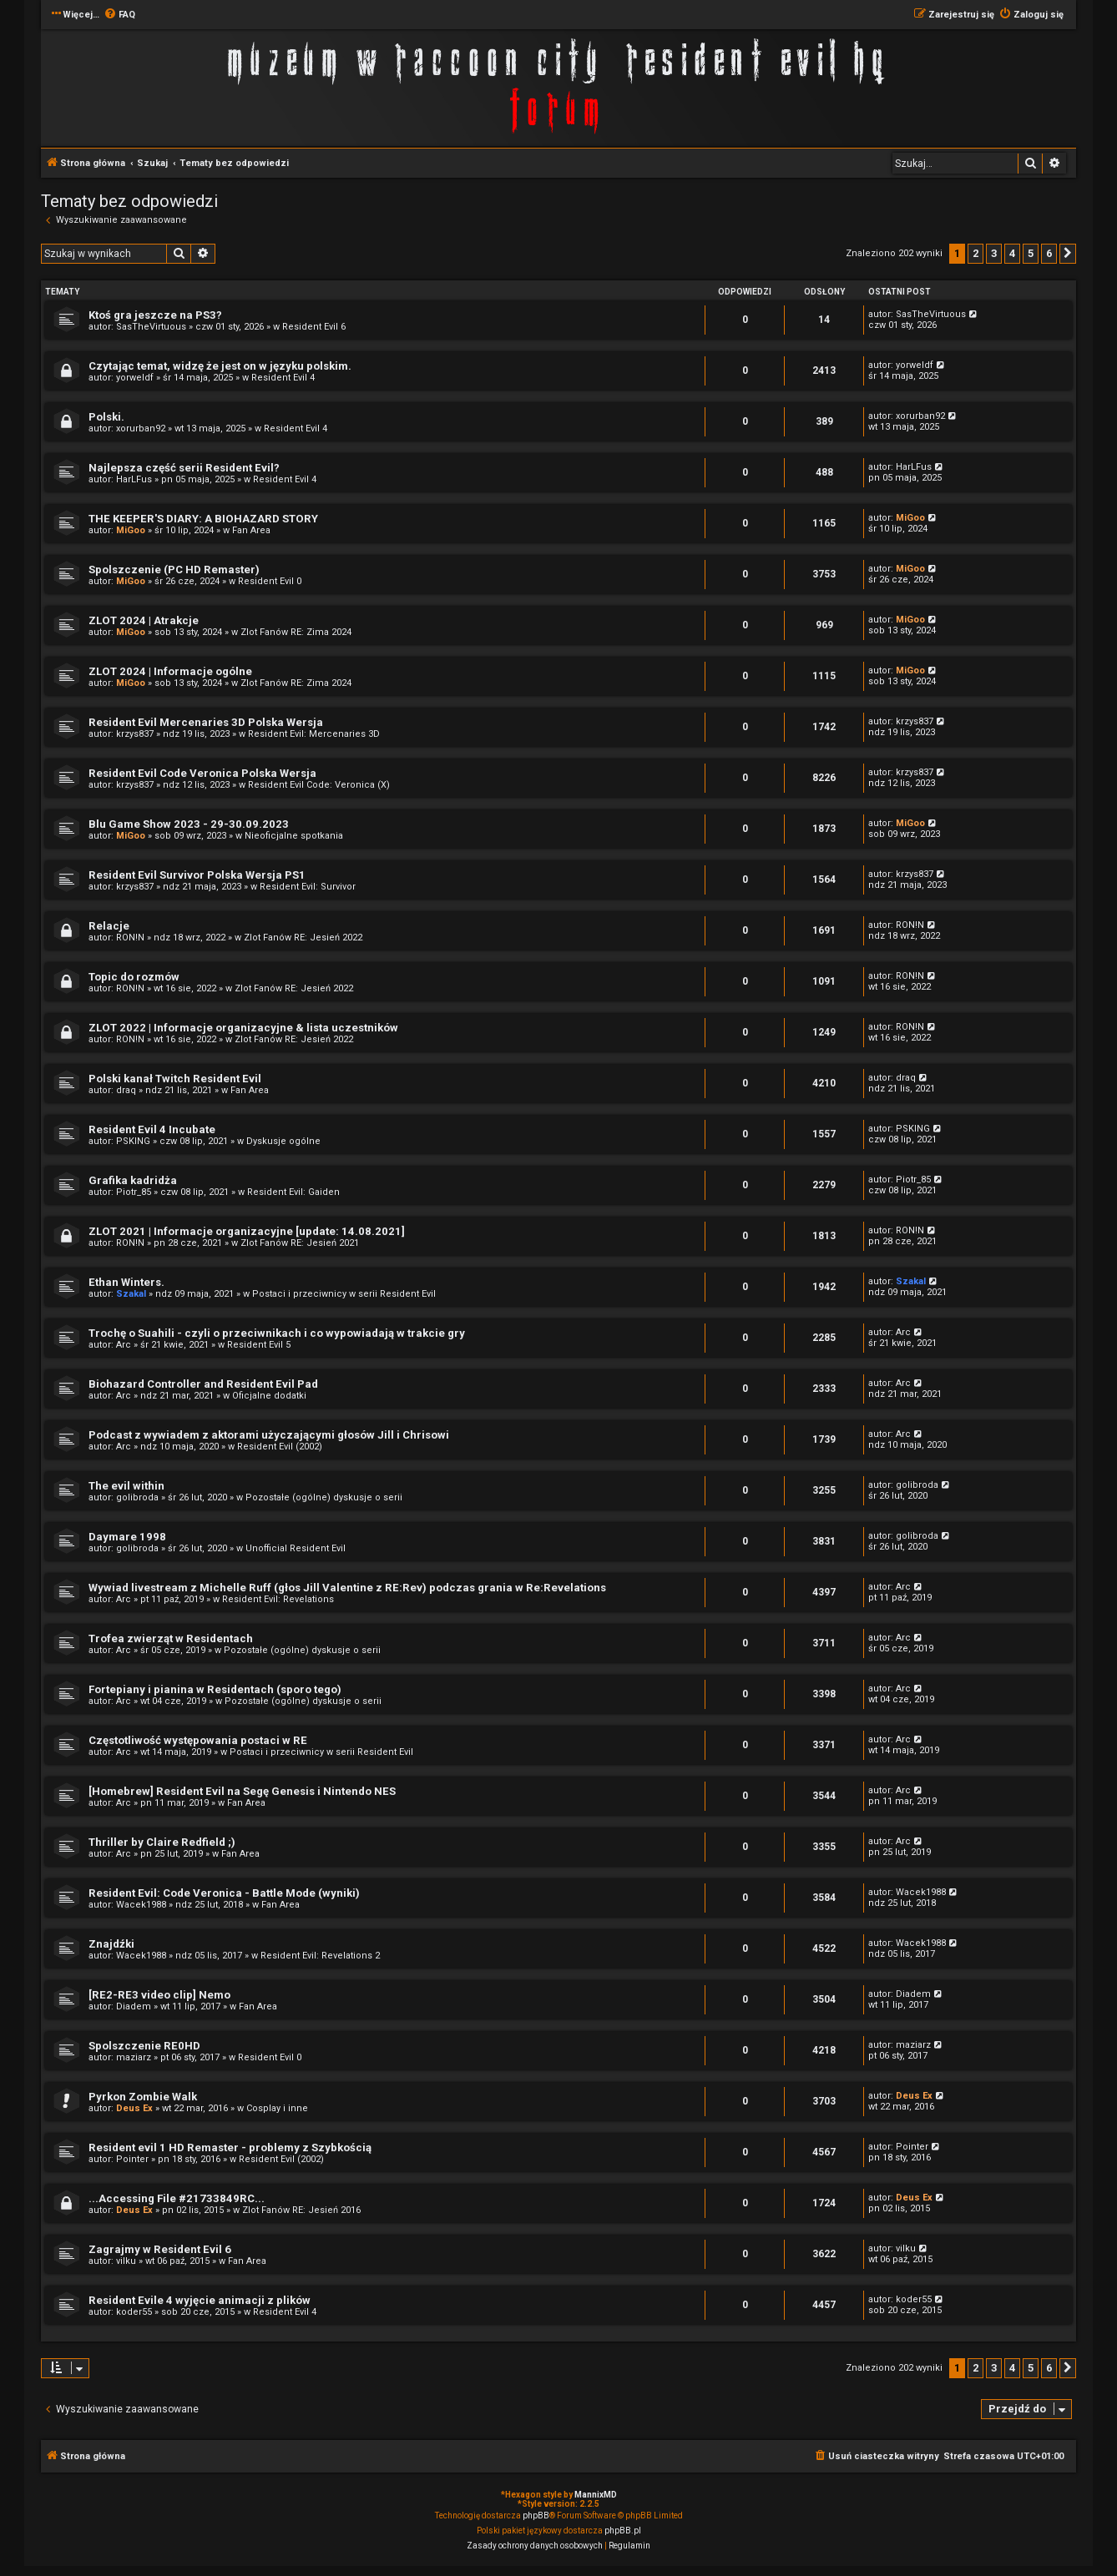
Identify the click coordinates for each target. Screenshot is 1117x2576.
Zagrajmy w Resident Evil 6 (159, 2249)
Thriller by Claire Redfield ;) (161, 1842)
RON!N (130, 937)
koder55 (134, 2311)
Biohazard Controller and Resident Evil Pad (203, 1384)
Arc (123, 1344)
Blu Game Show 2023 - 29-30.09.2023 (188, 824)
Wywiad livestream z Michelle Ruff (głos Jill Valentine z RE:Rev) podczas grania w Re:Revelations (347, 1587)
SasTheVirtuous (151, 326)
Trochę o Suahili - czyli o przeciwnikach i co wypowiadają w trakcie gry (276, 1333)
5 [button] (1031, 253)
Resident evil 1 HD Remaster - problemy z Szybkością (229, 2147)
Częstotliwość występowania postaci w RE (197, 1740)
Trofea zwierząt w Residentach (170, 1638)
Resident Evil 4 (283, 377)
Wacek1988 (141, 1904)
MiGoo (130, 530)
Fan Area (251, 530)
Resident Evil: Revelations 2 (320, 1955)
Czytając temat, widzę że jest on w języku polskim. (219, 366)
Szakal (131, 1293)
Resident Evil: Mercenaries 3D (314, 733)
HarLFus (134, 479)
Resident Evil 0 (269, 581)
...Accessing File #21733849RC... (176, 2198)
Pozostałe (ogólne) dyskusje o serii (323, 1497)
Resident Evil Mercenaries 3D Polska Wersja (205, 722)
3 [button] (994, 253)
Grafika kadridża (132, 1180)
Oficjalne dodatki (269, 1395)
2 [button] (975, 253)
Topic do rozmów (133, 976)
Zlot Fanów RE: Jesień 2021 (299, 1243)
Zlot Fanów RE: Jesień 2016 (301, 2210)
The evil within (126, 1486)
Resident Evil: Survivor (308, 886)
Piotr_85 (133, 1192)
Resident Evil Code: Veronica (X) (319, 784)
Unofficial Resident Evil (295, 1548)
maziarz (133, 2057)
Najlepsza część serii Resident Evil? (184, 467)
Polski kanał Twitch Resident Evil (174, 1078)
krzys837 (135, 733)
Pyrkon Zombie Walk (142, 2096)
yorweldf (135, 377)
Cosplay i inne (277, 2108)
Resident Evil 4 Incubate (151, 1129)
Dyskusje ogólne (283, 1141)
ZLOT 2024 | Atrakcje (143, 620)
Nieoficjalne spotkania (294, 835)
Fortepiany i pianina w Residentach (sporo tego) (214, 1689)
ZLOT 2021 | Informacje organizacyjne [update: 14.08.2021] (246, 1231)
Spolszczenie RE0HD (144, 2045)
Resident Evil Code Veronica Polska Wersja (202, 773)
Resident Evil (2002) (279, 1446)
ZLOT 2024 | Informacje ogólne (170, 671)
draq (126, 1090)
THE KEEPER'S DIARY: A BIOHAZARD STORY (203, 518)
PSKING (133, 1141)
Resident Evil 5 (259, 1344)
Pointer (132, 2159)
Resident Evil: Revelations (278, 1599)
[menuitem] (119, 15)
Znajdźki (111, 1944)
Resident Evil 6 (314, 326)
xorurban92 (140, 428)
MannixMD (595, 2494)
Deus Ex (134, 2108)
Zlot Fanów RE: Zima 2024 (295, 632)
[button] (1067, 254)
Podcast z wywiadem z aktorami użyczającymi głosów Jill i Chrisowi (268, 1435)
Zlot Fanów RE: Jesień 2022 (303, 937)
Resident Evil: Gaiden (293, 1192)
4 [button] (1012, 253)
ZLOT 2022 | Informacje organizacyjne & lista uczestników (243, 1027)
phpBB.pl (622, 2530)
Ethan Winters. (126, 1282)
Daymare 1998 (127, 1536)
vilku (126, 2261)
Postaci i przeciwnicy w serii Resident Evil (344, 1293)
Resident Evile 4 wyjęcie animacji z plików (199, 2300)
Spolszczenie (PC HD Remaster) (174, 569)
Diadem (133, 2006)
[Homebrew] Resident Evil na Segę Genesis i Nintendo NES (242, 1791)
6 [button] (1049, 253)
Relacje (108, 926)
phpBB (536, 2515)
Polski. (106, 417)
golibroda (137, 1497)
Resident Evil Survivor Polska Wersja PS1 (197, 875)
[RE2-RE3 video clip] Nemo (159, 1995)
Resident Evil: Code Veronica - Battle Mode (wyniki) (224, 1893)
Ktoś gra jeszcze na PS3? (155, 315)
